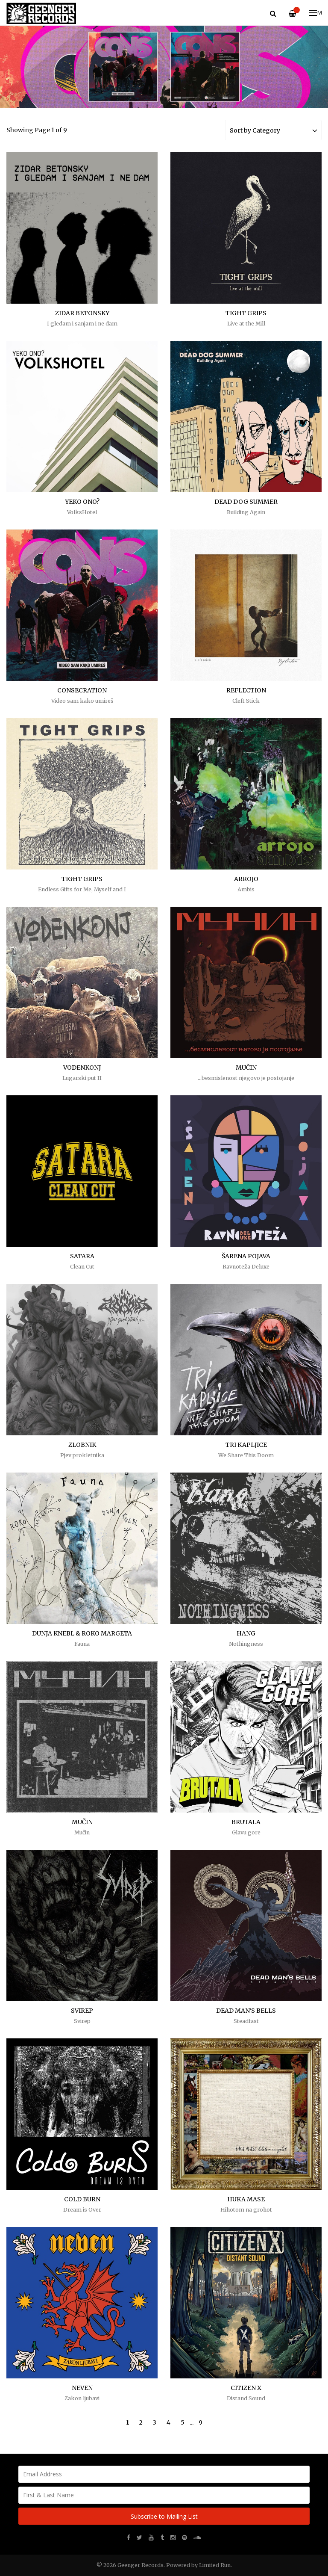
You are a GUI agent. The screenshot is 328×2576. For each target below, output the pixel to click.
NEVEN (82, 2388)
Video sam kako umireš (82, 701)
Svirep (82, 2021)
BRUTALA (246, 1822)
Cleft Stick (246, 701)
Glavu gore (246, 1832)
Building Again (246, 512)
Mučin (82, 1832)
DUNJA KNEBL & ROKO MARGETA (82, 1633)
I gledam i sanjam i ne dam (82, 323)
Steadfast (246, 2021)
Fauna (82, 1644)
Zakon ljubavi (82, 2398)
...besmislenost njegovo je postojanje (246, 1078)
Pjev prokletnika (82, 1455)
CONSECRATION (82, 690)
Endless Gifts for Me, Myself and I (82, 889)
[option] (164, 67)
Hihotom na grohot (246, 2209)
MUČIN (246, 1067)
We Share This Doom (246, 1455)
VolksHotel (82, 512)
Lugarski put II (82, 1078)
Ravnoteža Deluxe (246, 1266)
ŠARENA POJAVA (246, 1256)
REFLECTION (246, 690)
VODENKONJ (82, 1067)
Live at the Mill (246, 323)
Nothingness (246, 1644)
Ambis (246, 889)
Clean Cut (82, 1266)
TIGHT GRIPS (246, 313)
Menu (315, 12)
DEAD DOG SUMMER (246, 502)
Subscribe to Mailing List (164, 2516)
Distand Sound (246, 2398)
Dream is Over (82, 2209)
